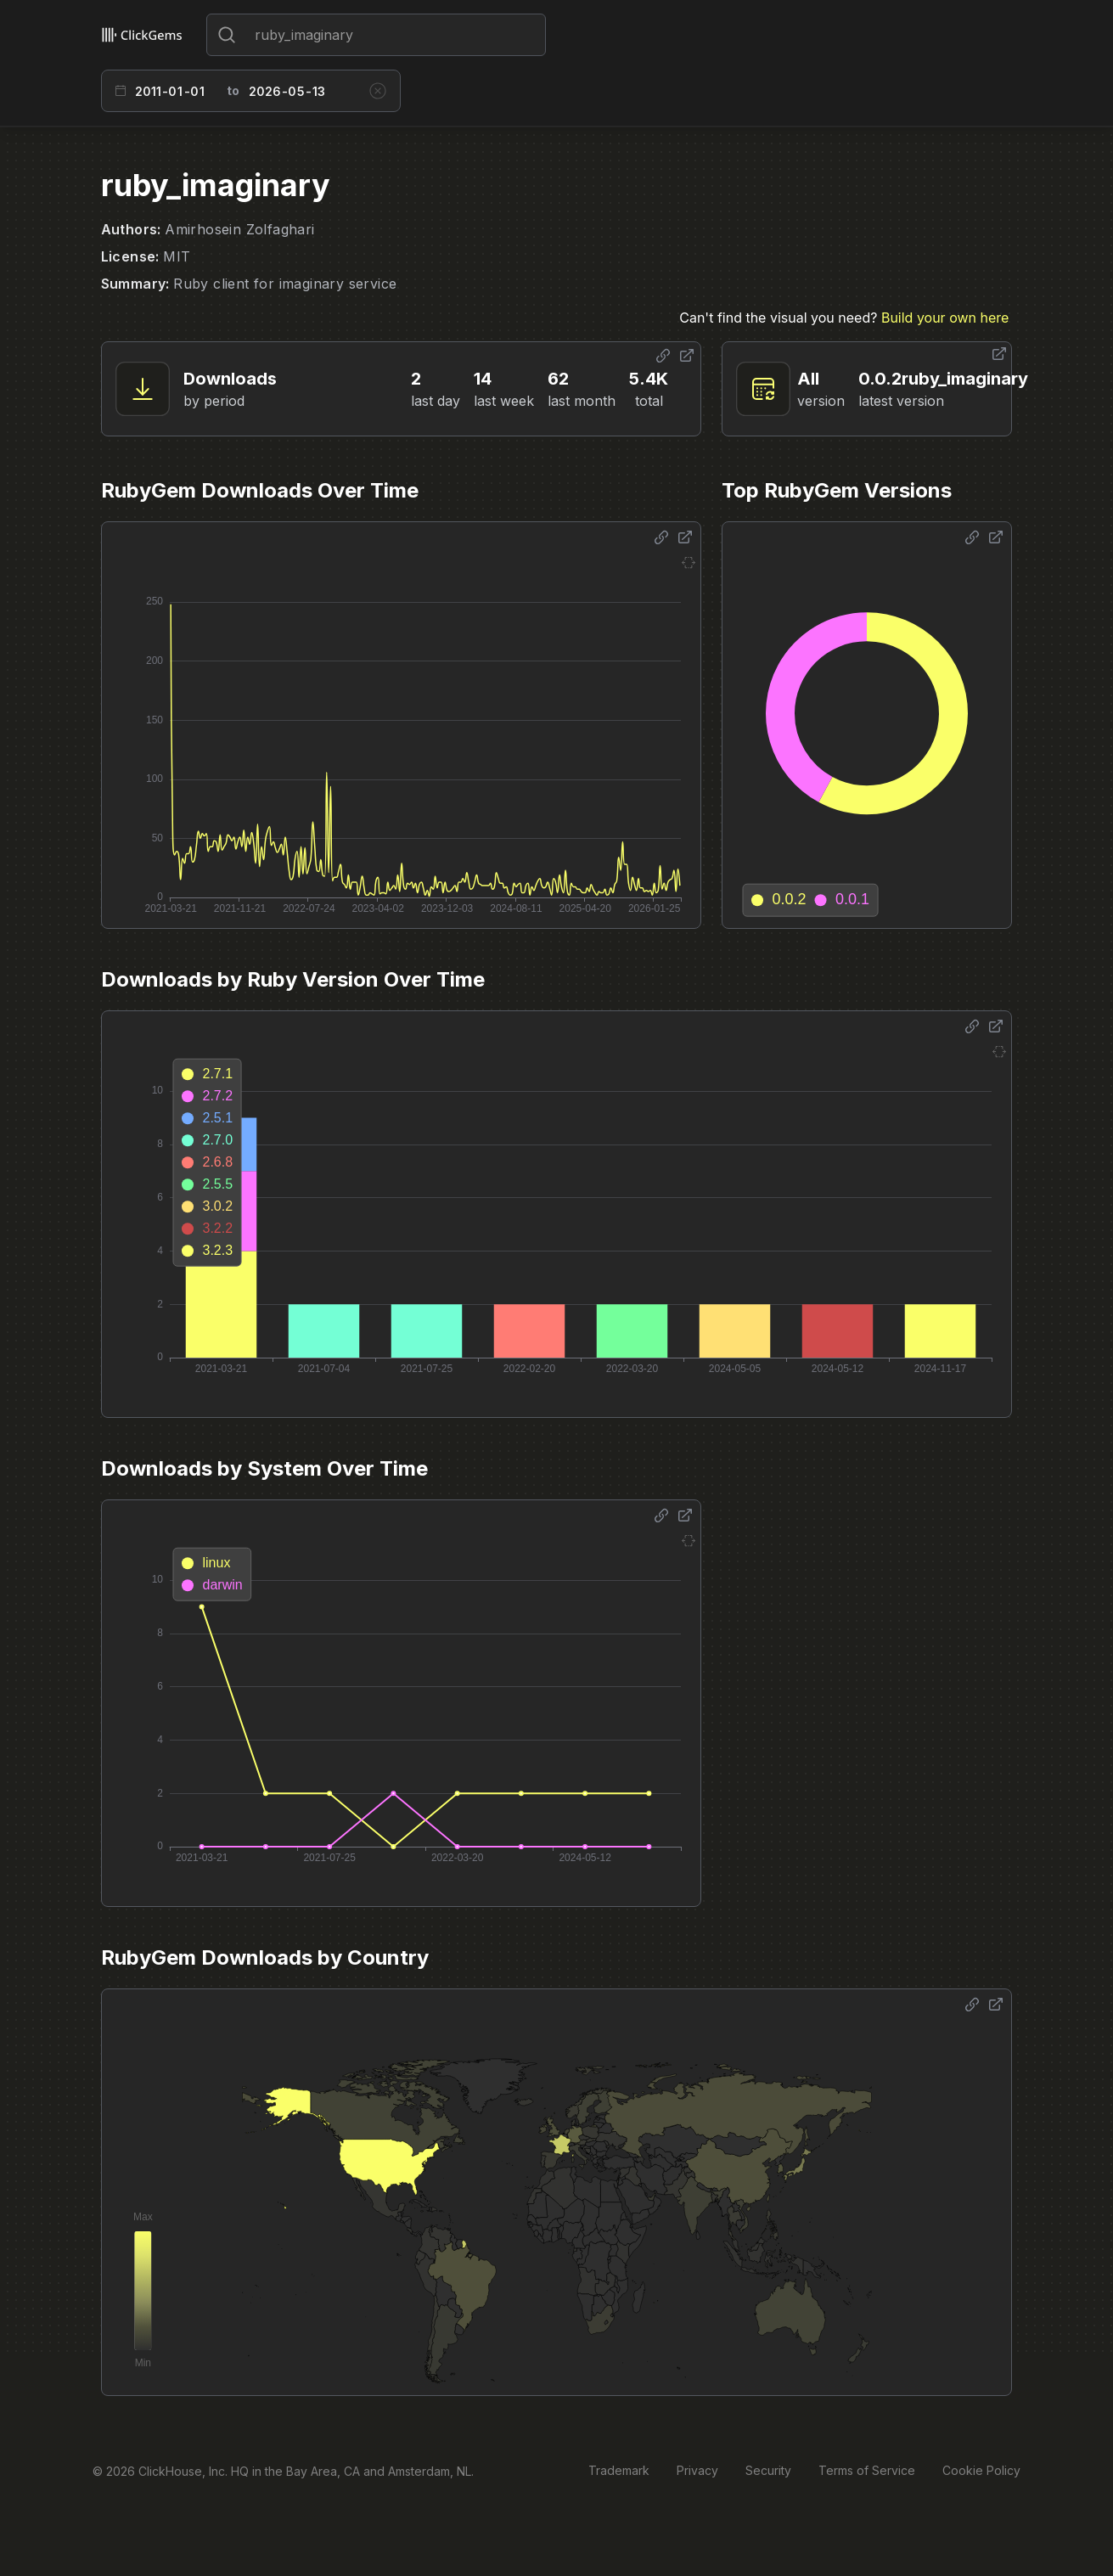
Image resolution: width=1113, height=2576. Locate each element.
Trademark (618, 2470)
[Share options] (663, 355)
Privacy (697, 2470)
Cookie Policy (981, 2470)
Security (768, 2470)
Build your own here (945, 317)
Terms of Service (866, 2470)
